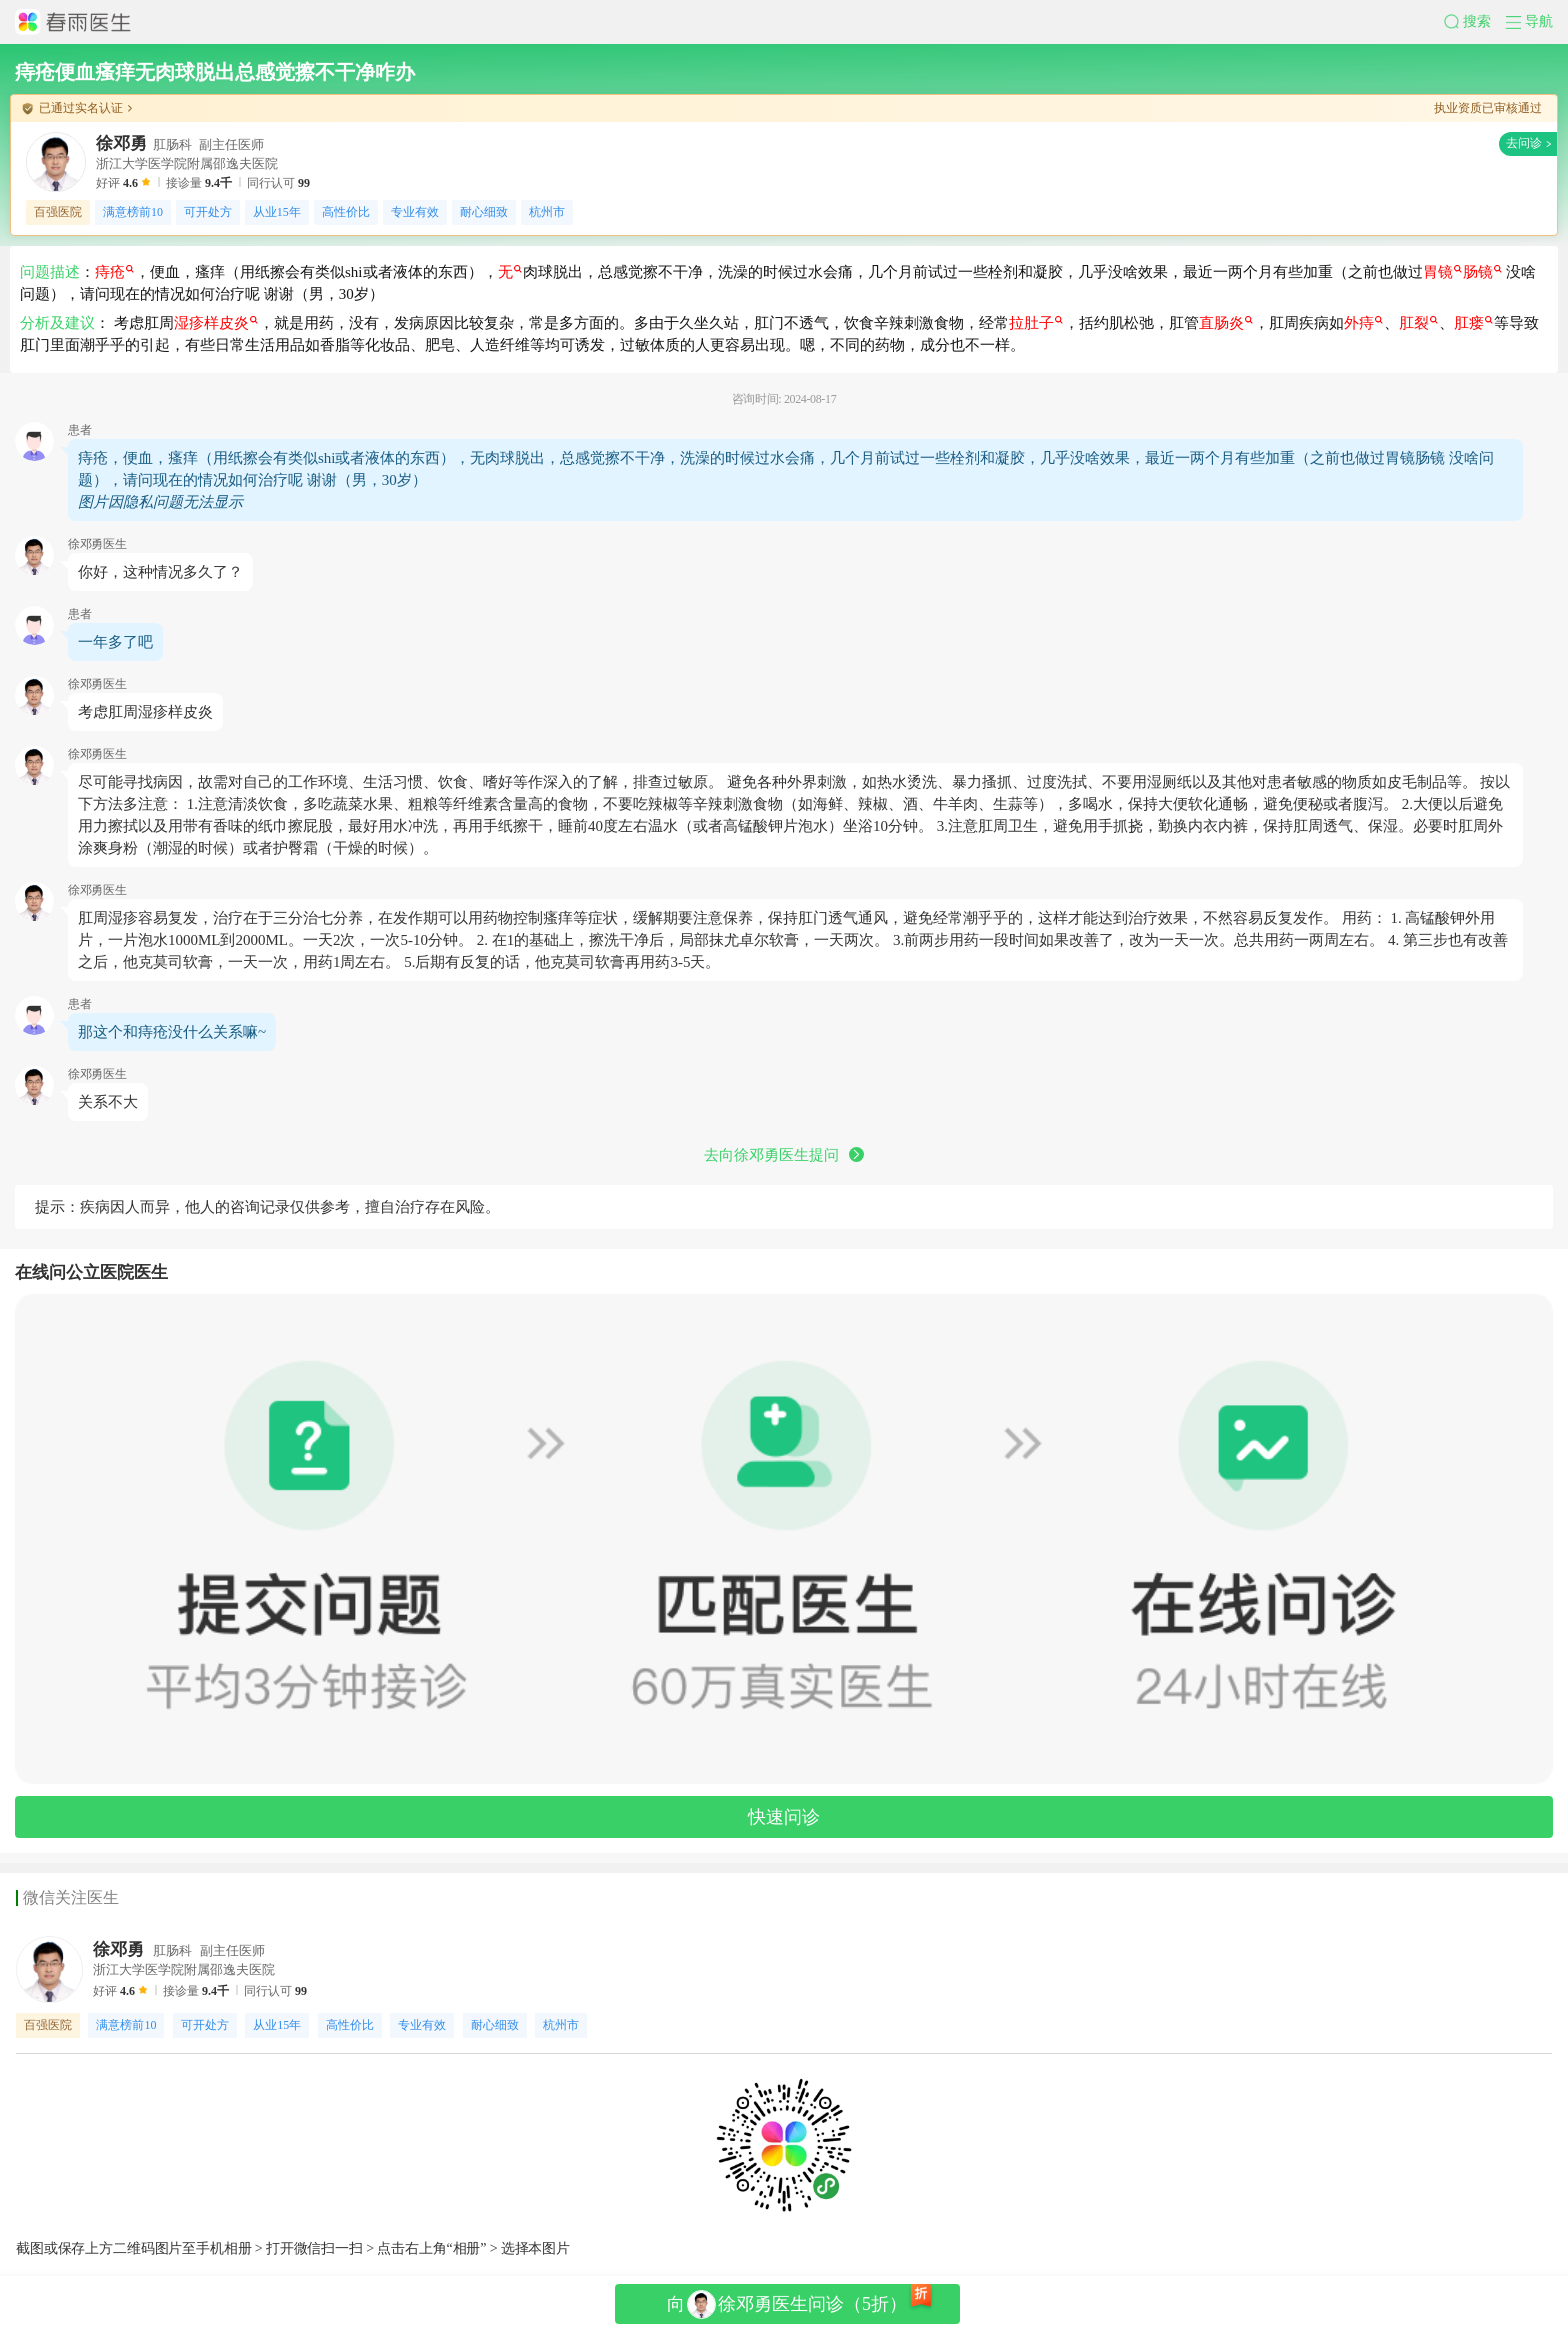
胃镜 (1442, 272)
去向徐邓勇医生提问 (784, 1155)
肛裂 (1418, 323)
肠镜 (1482, 272)
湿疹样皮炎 (216, 323)
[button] (1475, 22)
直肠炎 (1226, 323)
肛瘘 (1473, 323)
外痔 (1363, 323)
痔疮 (114, 272)
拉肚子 (1036, 323)
